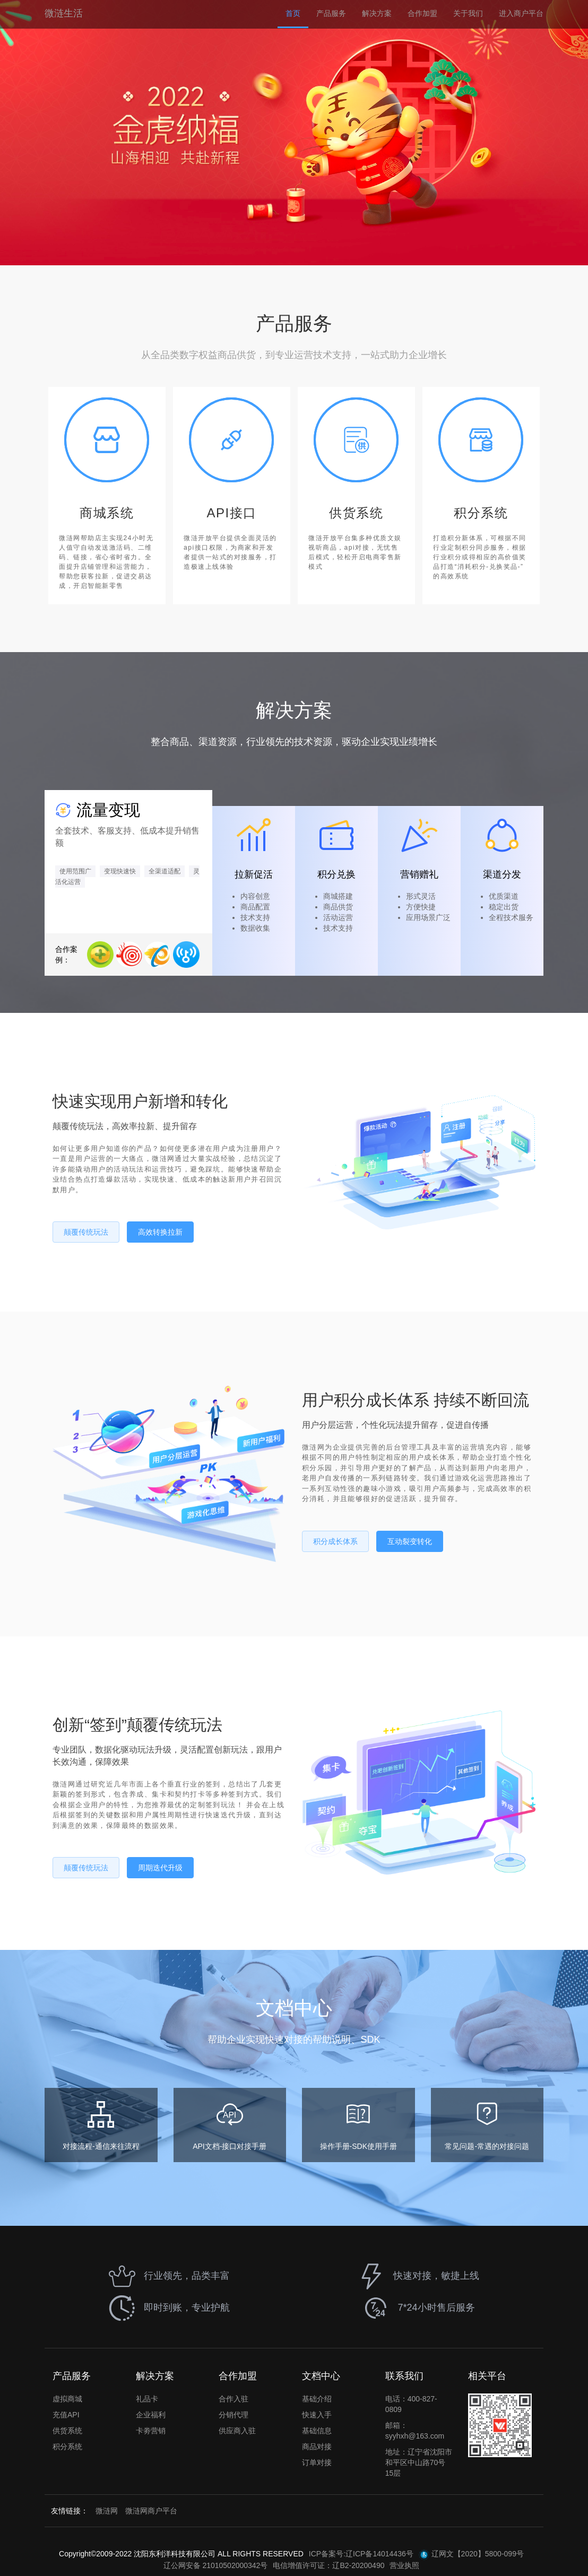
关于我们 (468, 13)
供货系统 (67, 2430)
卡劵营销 (151, 2430)
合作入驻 (233, 2399)
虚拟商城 (67, 2399)
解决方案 (377, 13)
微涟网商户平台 (151, 2510)
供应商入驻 (237, 2430)
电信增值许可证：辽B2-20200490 (328, 2565)
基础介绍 (317, 2399)
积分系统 (67, 2446)
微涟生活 (64, 13)
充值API (66, 2414)
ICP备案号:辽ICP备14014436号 (361, 2553)
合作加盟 (422, 13)
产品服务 (331, 13)
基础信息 (317, 2430)
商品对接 (317, 2446)
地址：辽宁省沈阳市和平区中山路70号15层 (418, 2462)
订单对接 (317, 2462)
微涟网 (107, 2510)
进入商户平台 (521, 13)
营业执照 (404, 2565)
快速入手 (317, 2414)
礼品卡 (147, 2399)
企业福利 (151, 2414)
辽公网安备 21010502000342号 (215, 2565)
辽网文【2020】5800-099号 (471, 2554)
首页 (293, 13)
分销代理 (233, 2414)
